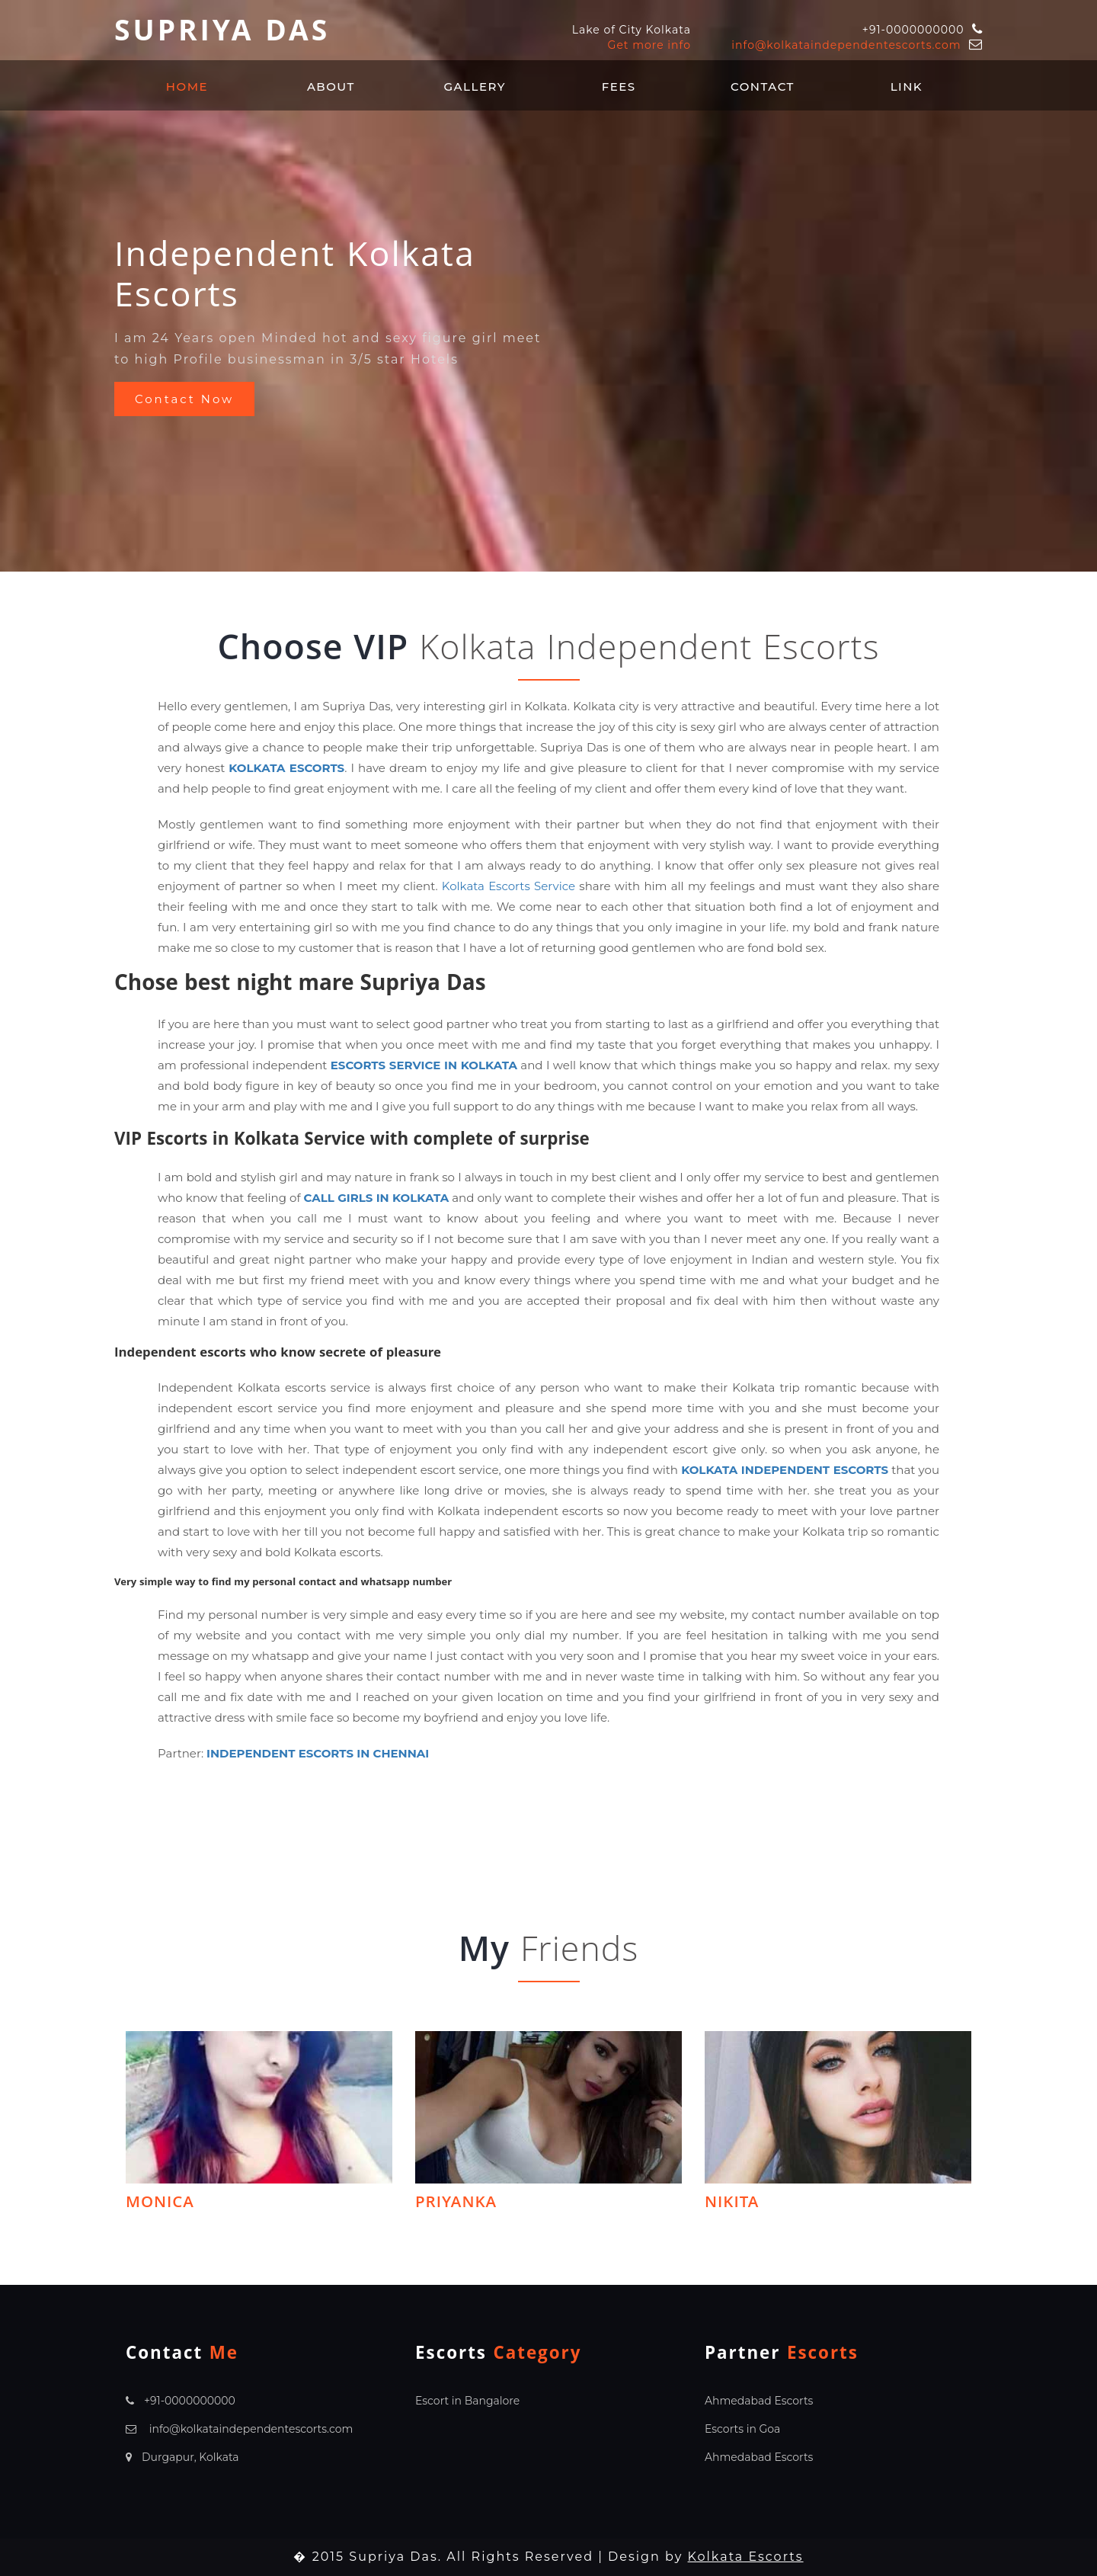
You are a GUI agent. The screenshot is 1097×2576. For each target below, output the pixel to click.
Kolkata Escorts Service (508, 886)
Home (187, 86)
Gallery (475, 86)
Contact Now (185, 399)
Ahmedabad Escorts (759, 2401)
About (331, 86)
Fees (619, 86)
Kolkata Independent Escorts (784, 1470)
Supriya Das (222, 35)
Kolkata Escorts (286, 768)
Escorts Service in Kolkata (424, 1065)
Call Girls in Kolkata (376, 1197)
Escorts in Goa (742, 2429)
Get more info (648, 45)
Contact (763, 86)
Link (907, 86)
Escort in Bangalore (467, 2401)
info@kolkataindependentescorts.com (846, 45)
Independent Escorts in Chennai (317, 1753)
